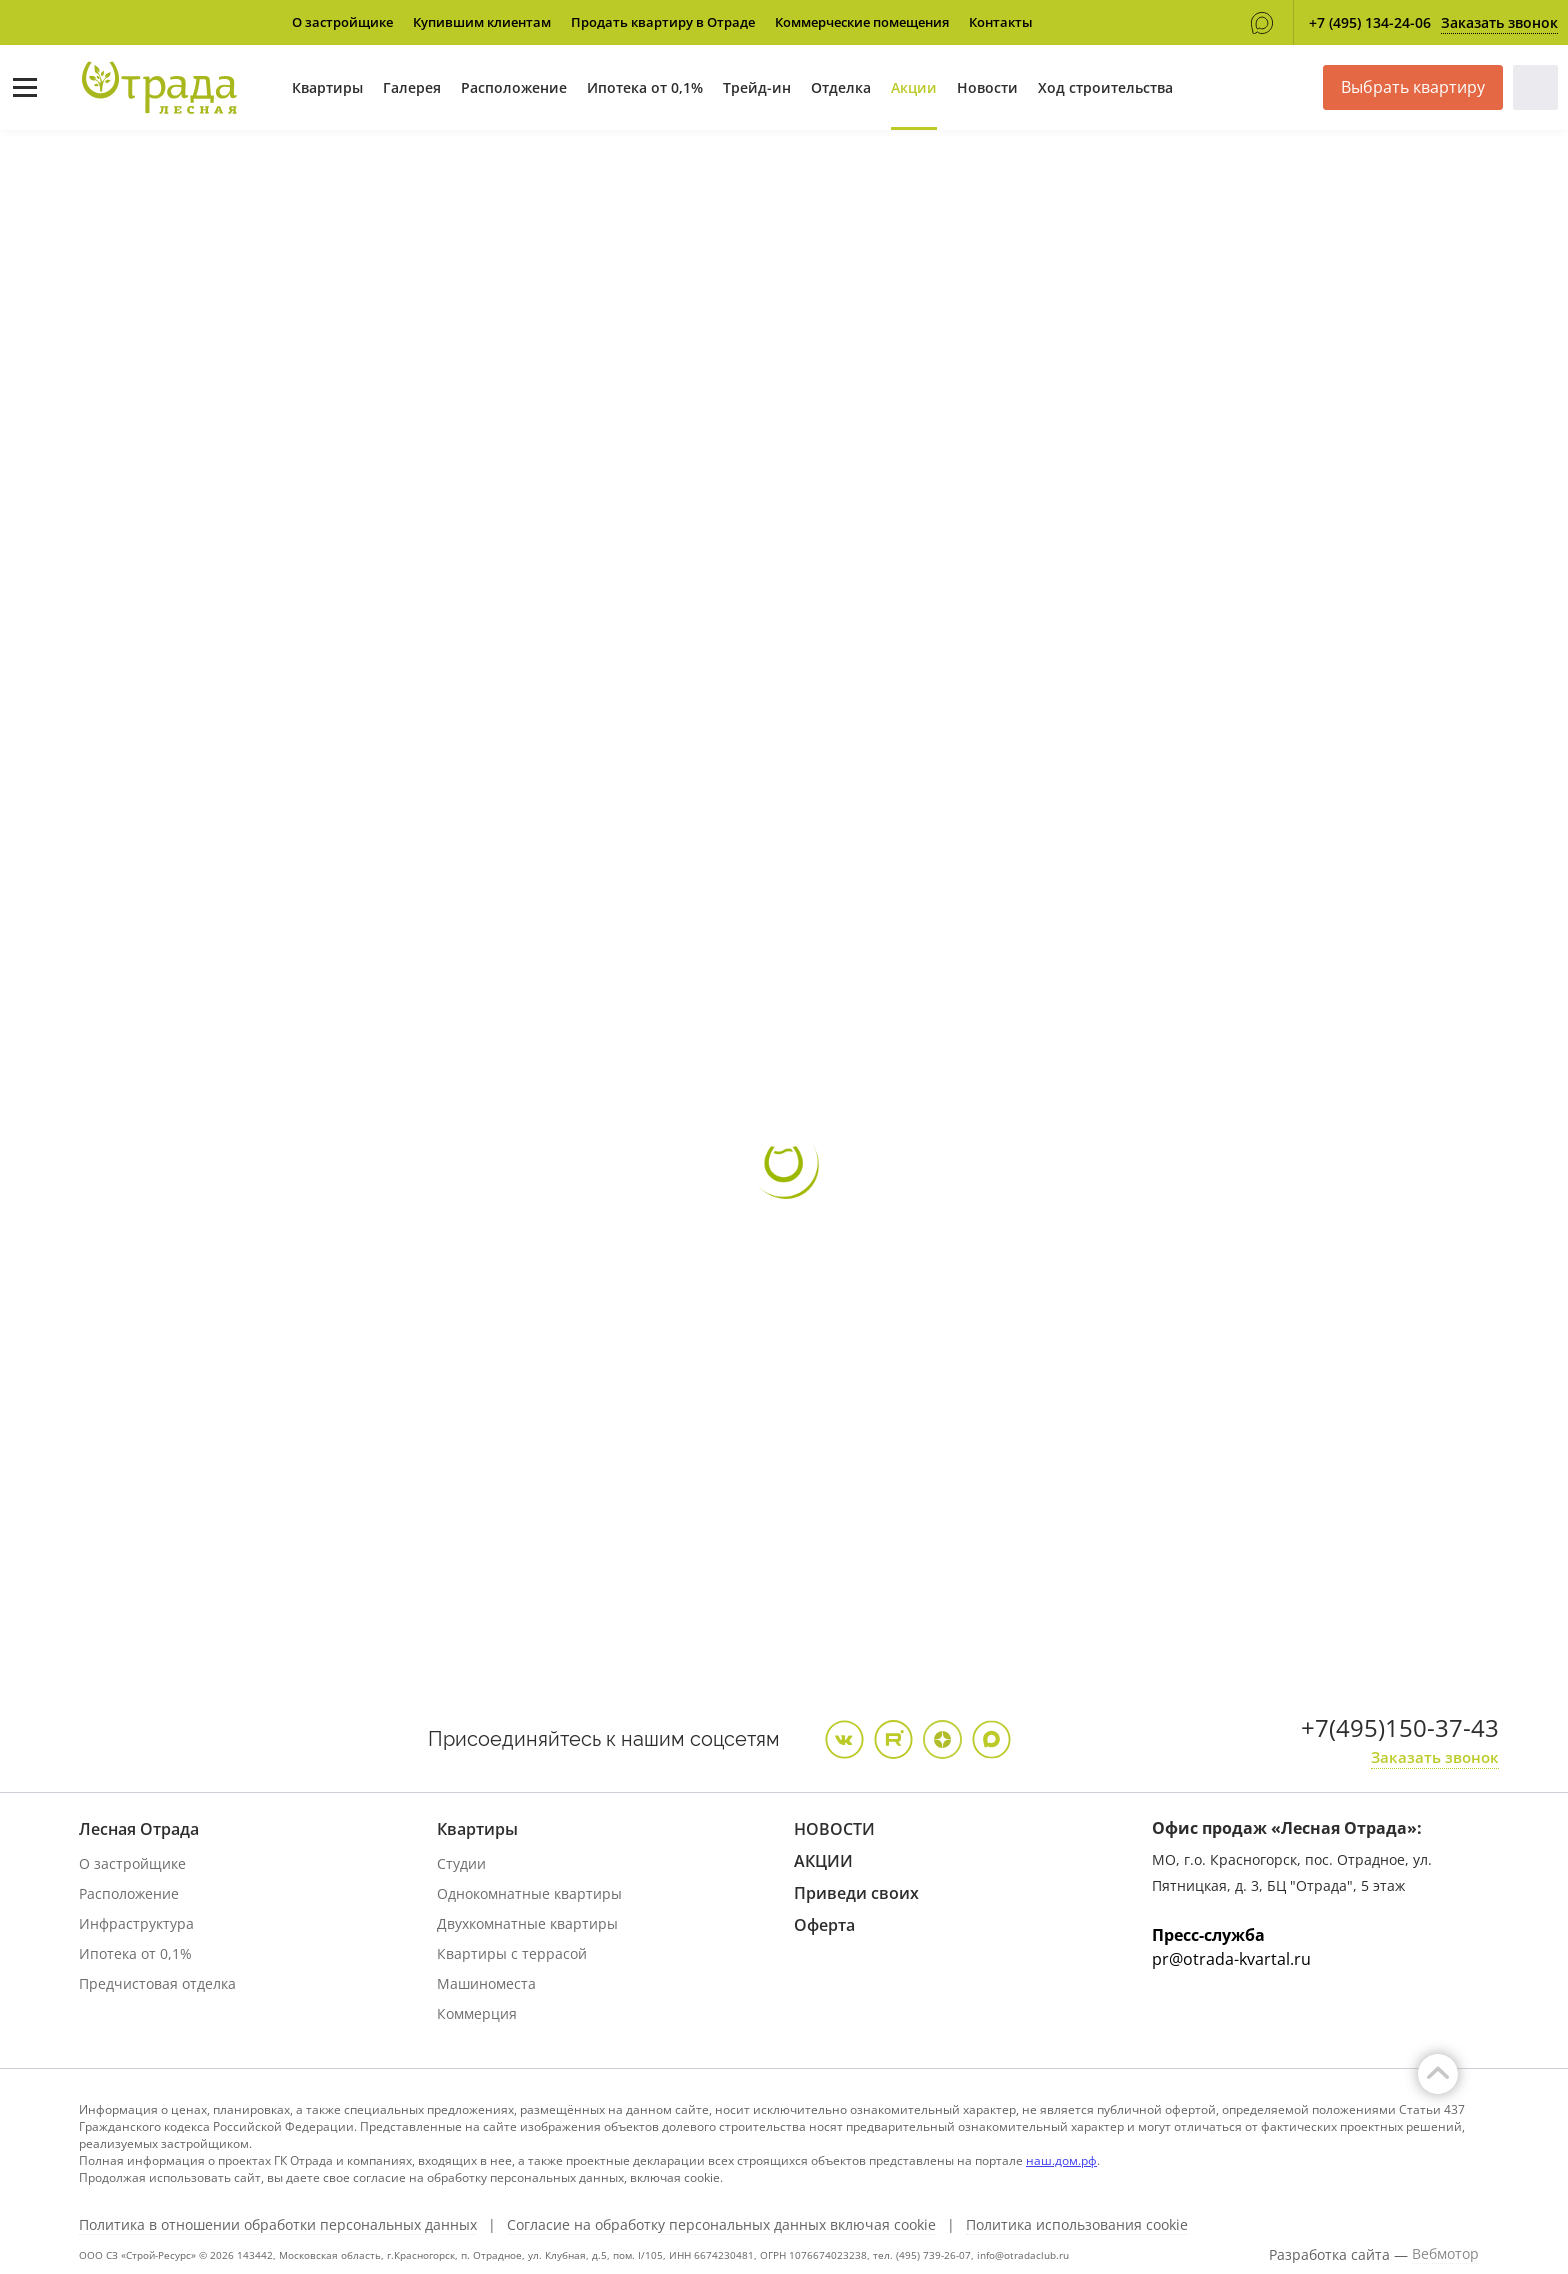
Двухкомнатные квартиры (527, 1923)
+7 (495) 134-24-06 (1370, 22)
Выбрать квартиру (1413, 87)
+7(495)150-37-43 (1400, 1727)
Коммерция (477, 2013)
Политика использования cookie (1077, 2225)
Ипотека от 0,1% (645, 87)
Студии (461, 1863)
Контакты (1001, 22)
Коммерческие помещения (862, 22)
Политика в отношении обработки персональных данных (278, 2225)
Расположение (514, 87)
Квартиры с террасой (512, 1953)
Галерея (412, 87)
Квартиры (327, 87)
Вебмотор (1445, 2254)
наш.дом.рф (1061, 2160)
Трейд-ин (757, 87)
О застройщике (342, 22)
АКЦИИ (823, 1861)
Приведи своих (856, 1893)
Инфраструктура (136, 1923)
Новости (987, 87)
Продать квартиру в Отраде (663, 22)
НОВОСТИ (834, 1829)
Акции (914, 87)
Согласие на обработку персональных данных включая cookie (721, 2225)
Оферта (824, 1925)
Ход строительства (1105, 87)
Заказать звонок (1499, 22)
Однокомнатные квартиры (529, 1893)
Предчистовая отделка (157, 1983)
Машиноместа (486, 1983)
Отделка (841, 87)
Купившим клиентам (482, 22)
